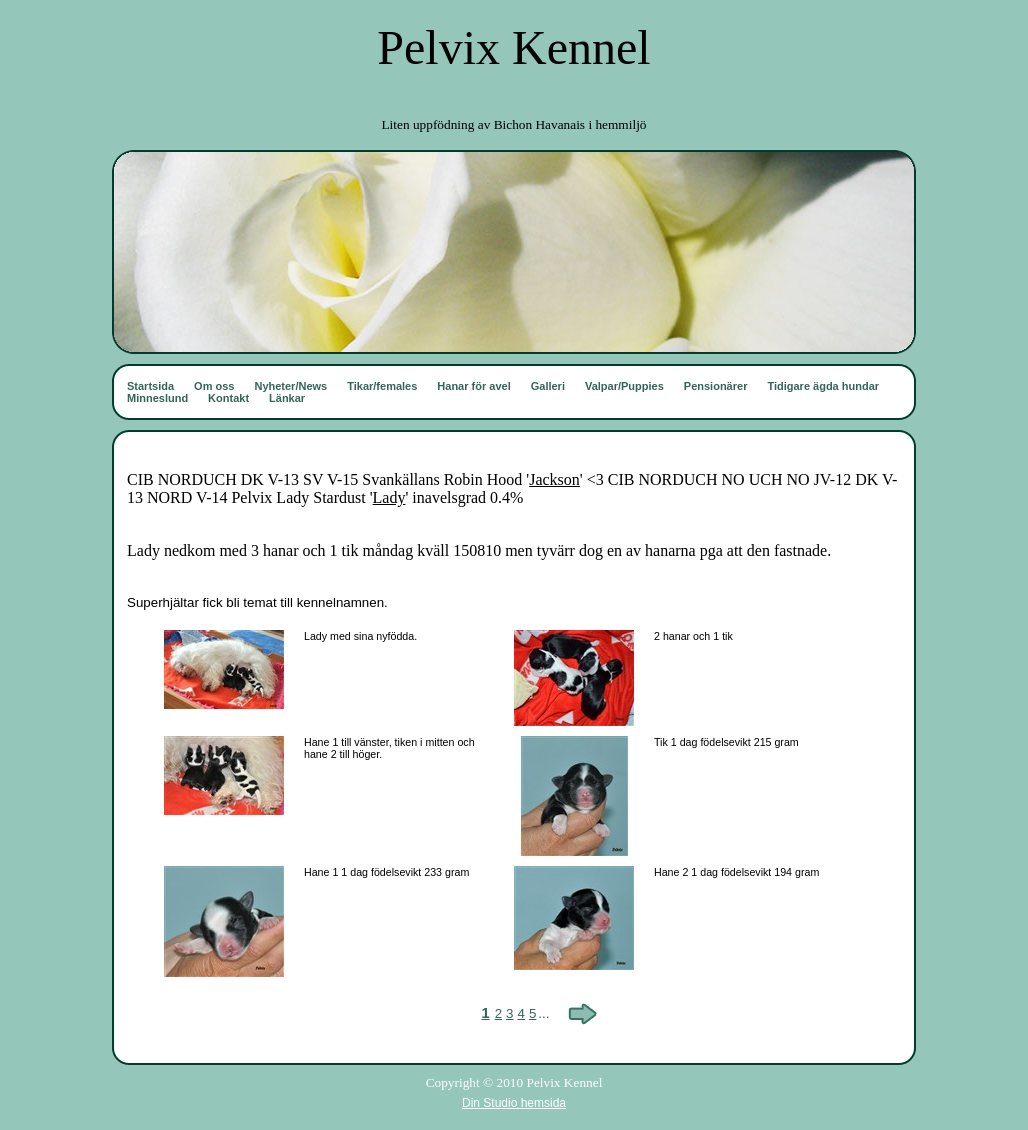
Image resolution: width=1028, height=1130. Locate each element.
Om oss (214, 386)
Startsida (150, 386)
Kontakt (228, 398)
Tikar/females (382, 386)
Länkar (287, 398)
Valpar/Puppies (624, 386)
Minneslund (157, 398)
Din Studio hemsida (514, 1103)
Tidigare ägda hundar (823, 386)
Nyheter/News (290, 386)
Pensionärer (716, 386)
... (543, 1013)
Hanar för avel (473, 386)
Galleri (548, 386)
